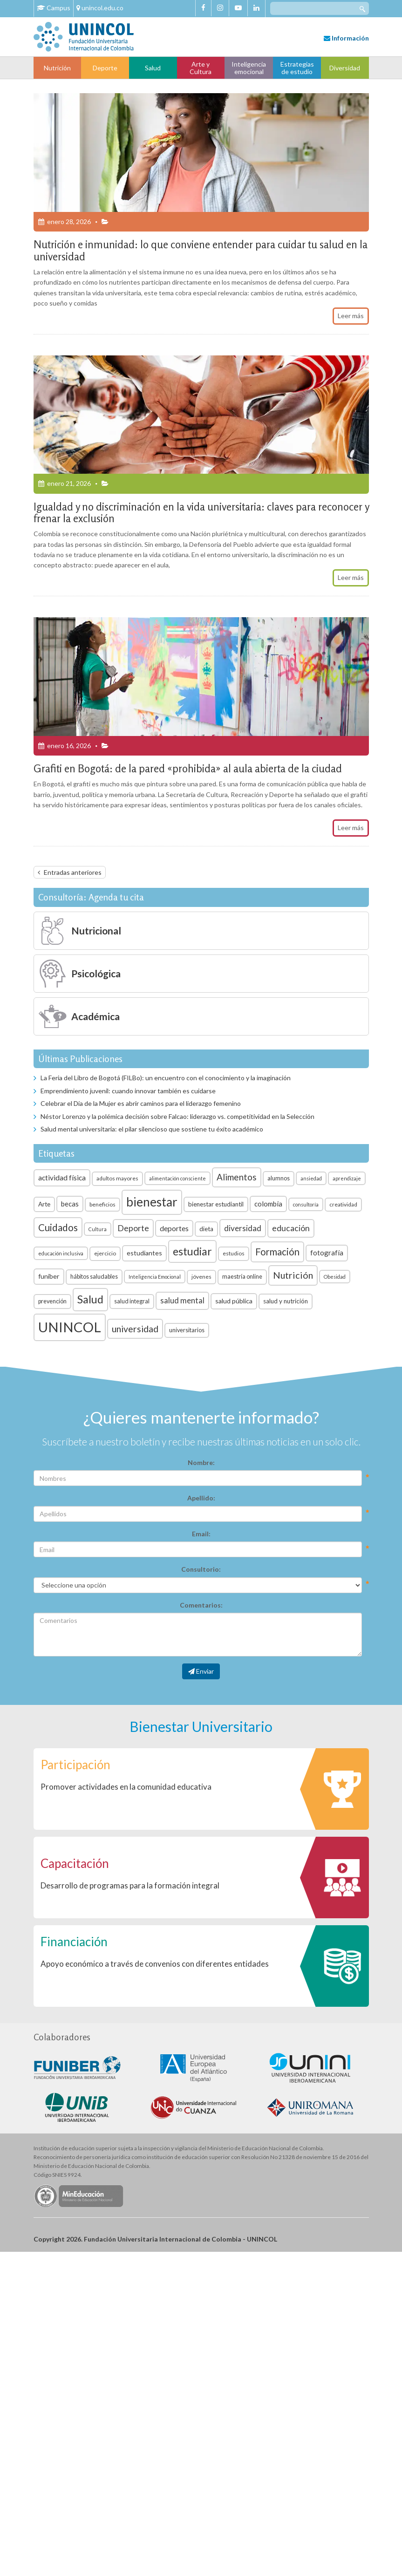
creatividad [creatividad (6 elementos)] (343, 1204)
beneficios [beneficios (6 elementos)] (102, 1204)
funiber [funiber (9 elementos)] (49, 1276)
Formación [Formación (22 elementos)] (277, 1251)
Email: (201, 1534)
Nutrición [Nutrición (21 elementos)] (293, 1275)
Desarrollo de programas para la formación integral (130, 1885)
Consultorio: (201, 1569)
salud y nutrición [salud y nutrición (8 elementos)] (285, 1301)
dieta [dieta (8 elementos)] (206, 1229)
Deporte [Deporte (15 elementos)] (133, 1228)
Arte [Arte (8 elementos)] (44, 1204)
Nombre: (201, 1462)
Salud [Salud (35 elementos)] (90, 1299)
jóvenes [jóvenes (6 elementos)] (201, 1276)
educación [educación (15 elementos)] (291, 1228)
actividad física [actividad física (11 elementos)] (62, 1177)
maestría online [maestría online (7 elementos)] (242, 1276)
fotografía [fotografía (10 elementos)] (326, 1252)
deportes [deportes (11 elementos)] (174, 1228)
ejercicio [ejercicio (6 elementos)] (105, 1253)
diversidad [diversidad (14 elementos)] (242, 1228)
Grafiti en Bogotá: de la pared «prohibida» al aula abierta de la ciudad (188, 768)
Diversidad (344, 68)
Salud (153, 68)
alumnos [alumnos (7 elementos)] (278, 1178)
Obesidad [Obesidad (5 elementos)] (335, 1277)
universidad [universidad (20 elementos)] (135, 1328)
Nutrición (57, 68)
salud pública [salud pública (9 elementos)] (233, 1301)
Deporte (105, 68)
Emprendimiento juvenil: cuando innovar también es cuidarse (128, 1091)
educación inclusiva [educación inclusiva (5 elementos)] (60, 1253)
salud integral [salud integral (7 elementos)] (132, 1301)
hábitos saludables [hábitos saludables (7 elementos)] (94, 1276)
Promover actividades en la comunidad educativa (126, 1787)
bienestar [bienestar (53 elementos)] (151, 1201)
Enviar (201, 1671)
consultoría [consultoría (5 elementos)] (306, 1204)
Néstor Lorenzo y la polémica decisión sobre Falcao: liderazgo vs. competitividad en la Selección (177, 1116)
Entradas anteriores (73, 872)
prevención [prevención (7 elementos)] (52, 1301)
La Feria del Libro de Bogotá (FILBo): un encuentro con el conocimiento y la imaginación (166, 1078)
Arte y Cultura (200, 67)
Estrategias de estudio (297, 67)
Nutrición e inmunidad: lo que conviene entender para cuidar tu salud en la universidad (201, 250)
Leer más (351, 316)
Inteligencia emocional (249, 67)
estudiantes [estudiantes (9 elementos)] (144, 1253)
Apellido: (201, 1498)
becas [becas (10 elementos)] (70, 1203)
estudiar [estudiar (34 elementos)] (192, 1251)
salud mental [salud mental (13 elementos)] (182, 1300)
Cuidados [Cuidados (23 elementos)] (58, 1227)
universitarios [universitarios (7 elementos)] (186, 1330)
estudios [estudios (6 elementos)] (234, 1253)
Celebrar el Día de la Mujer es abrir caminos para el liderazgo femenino (141, 1103)
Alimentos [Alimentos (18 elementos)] (237, 1177)
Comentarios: (201, 1605)
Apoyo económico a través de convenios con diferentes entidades (155, 1964)
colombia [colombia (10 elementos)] (268, 1203)
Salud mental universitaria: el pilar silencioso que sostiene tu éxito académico (152, 1129)
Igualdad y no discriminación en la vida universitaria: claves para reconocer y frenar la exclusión (201, 512)
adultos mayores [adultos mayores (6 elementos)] (117, 1178)
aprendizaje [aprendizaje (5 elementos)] (347, 1178)
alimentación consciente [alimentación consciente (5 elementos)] (177, 1178)
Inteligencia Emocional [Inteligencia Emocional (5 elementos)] (155, 1277)
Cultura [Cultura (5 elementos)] (98, 1229)
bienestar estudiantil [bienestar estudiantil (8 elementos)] (216, 1204)
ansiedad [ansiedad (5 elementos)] (311, 1178)
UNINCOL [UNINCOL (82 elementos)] (69, 1327)
